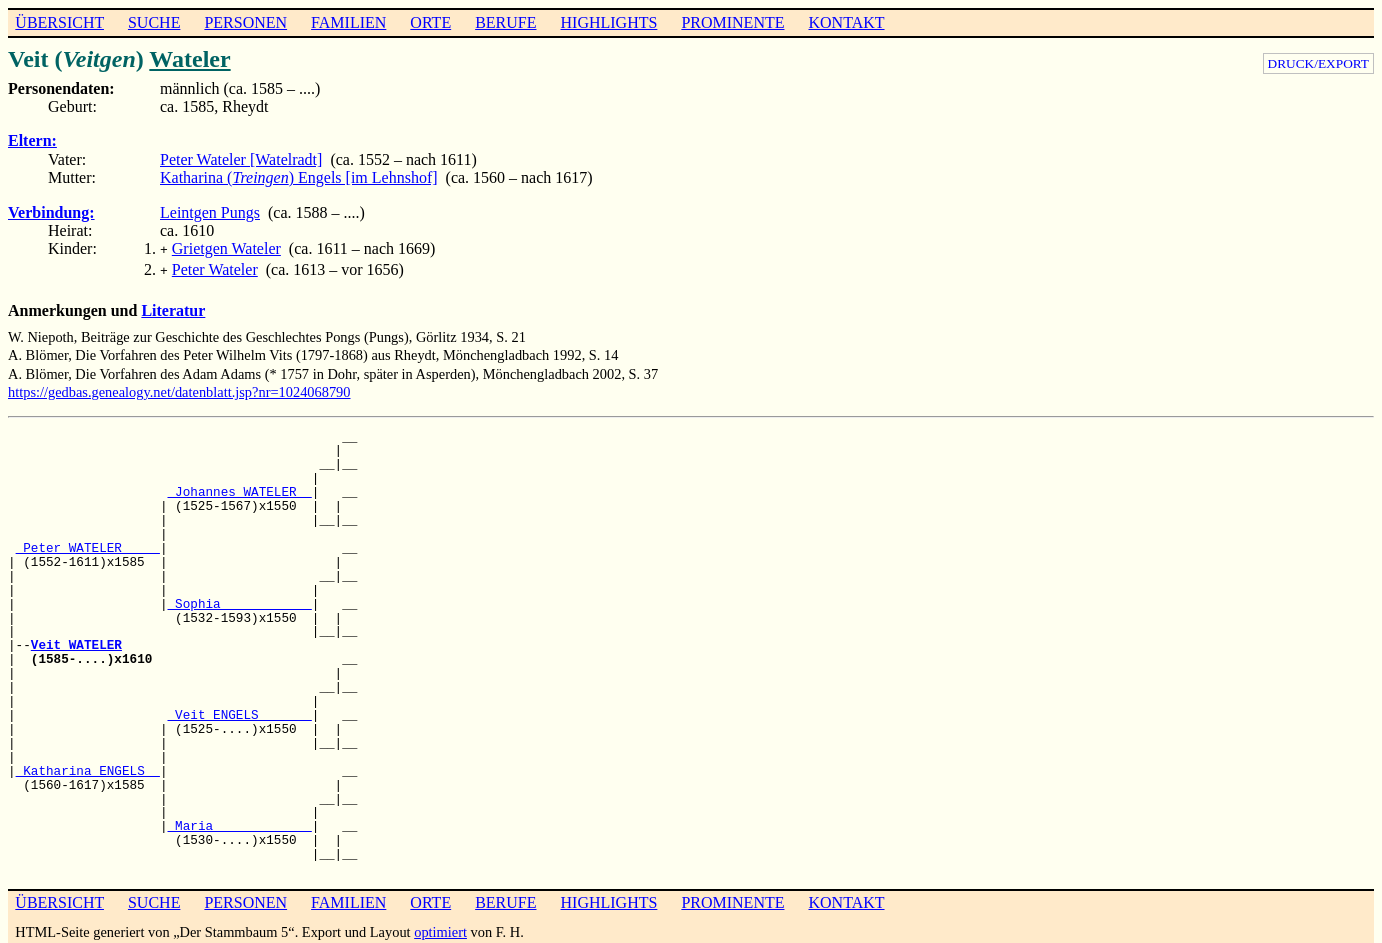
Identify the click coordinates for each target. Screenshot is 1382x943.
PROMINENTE (732, 22)
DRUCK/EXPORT (1318, 63)
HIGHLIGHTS (609, 22)
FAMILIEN (348, 22)
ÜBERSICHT (59, 22)
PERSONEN (245, 22)
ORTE (430, 22)
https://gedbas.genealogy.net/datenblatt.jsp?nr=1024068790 (179, 388)
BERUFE (505, 22)
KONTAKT (846, 22)
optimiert (440, 928)
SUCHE (154, 22)
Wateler (189, 59)
